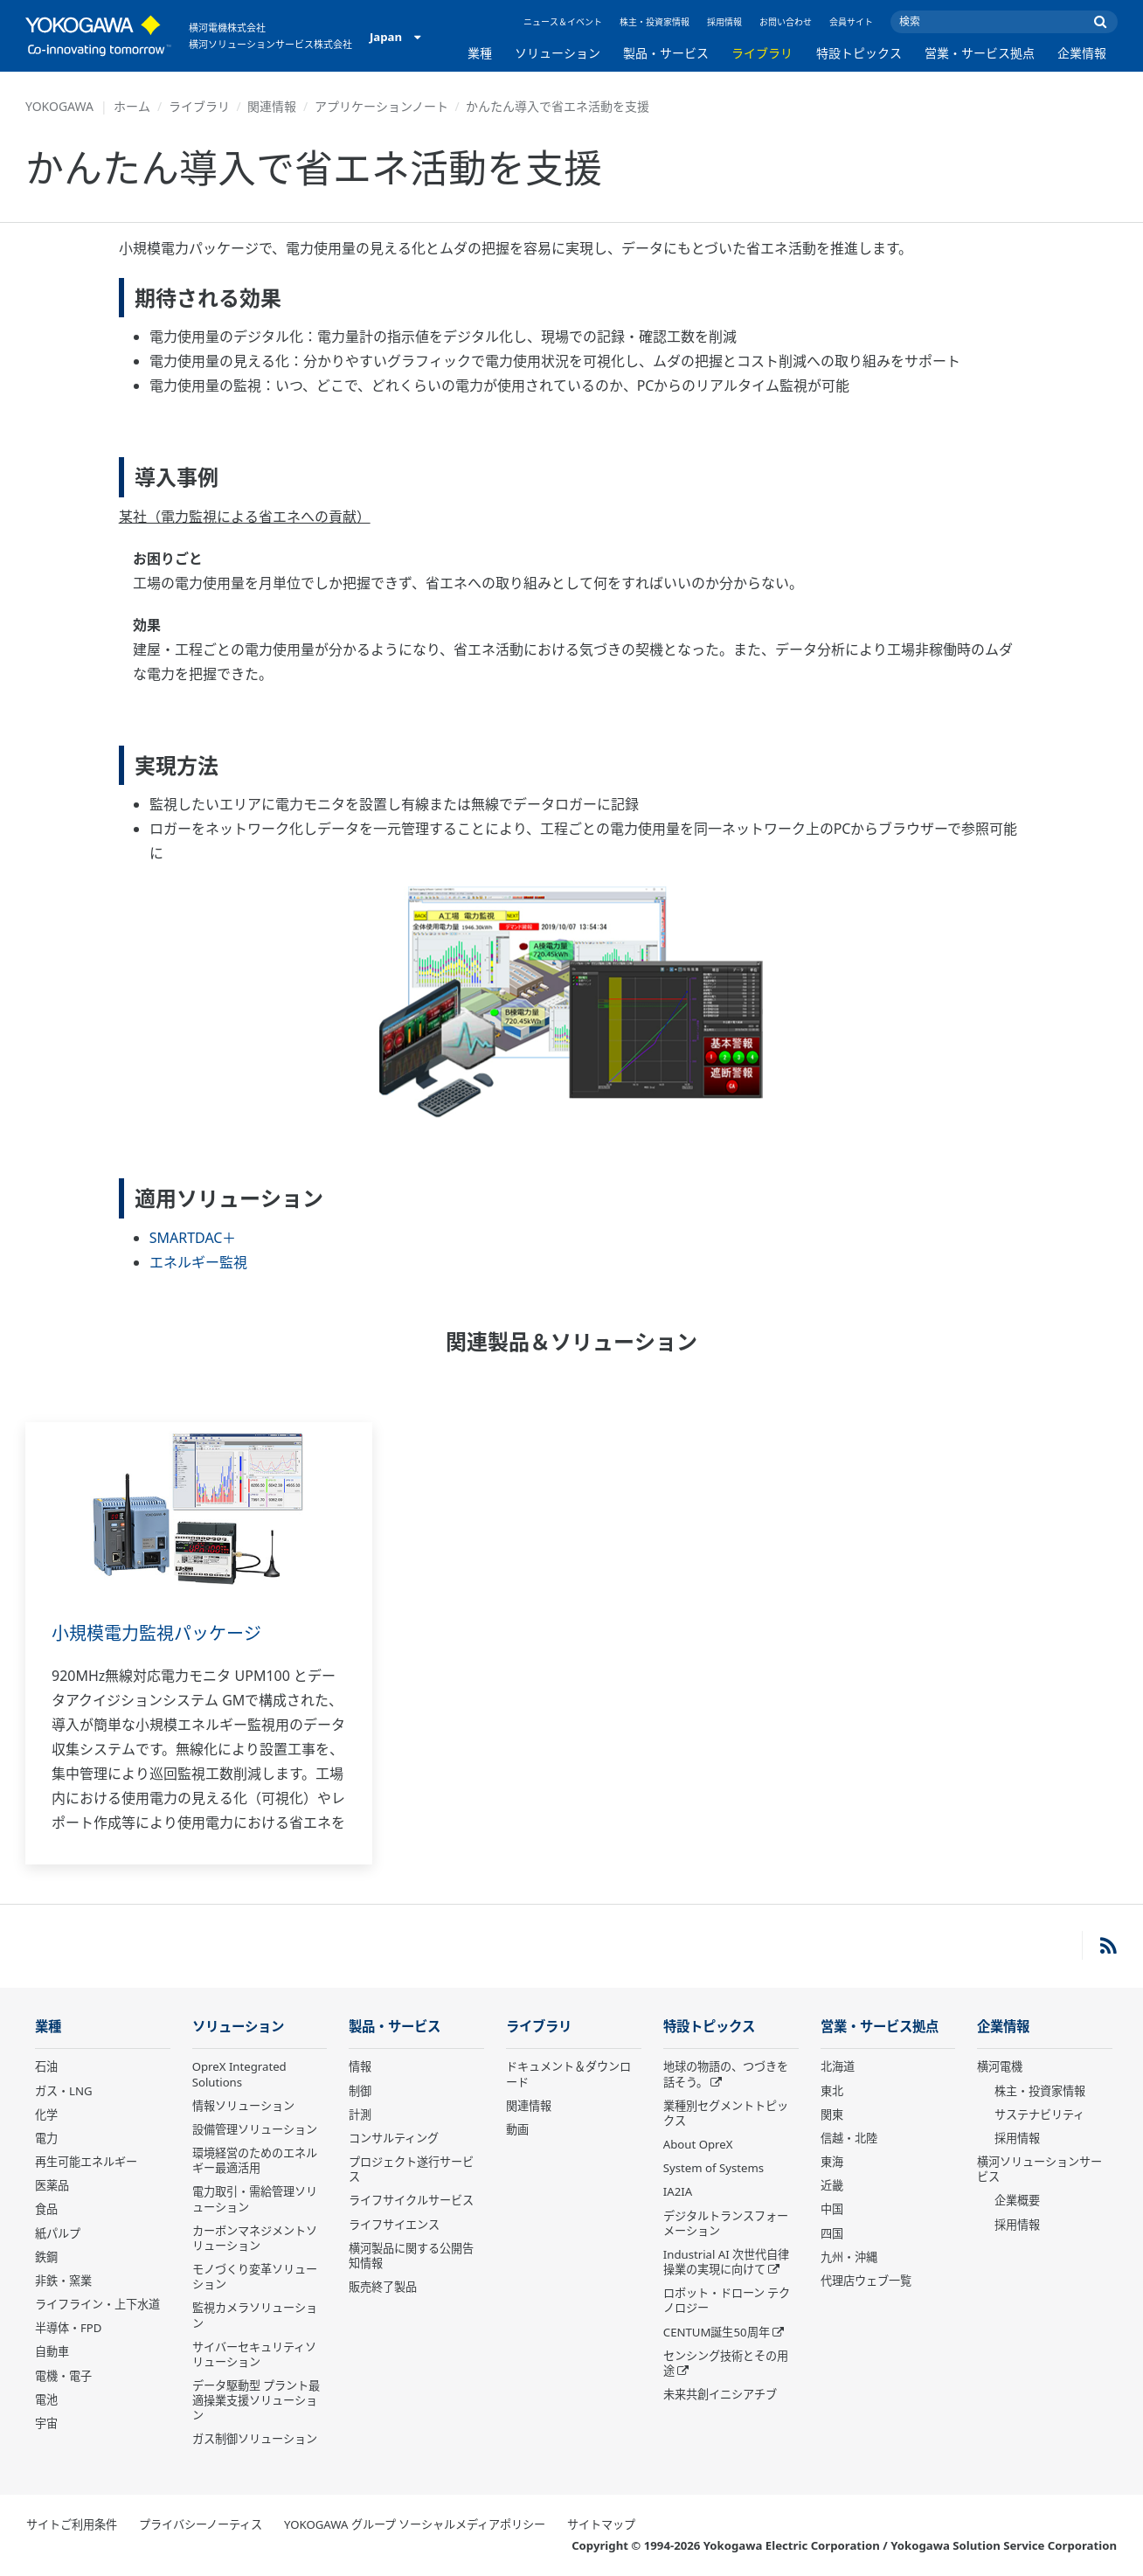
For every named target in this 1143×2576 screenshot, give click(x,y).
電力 (46, 2138)
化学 (46, 2114)
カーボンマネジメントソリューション (254, 2238)
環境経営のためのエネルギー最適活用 (254, 2160)
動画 (517, 2129)
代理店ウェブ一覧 (866, 2280)
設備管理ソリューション (254, 2129)
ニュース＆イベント (562, 22)
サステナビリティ (1039, 2114)
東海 (832, 2162)
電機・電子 (63, 2376)
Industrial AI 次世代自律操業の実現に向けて (726, 2261)
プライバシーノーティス (200, 2524)
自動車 (52, 2351)
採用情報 (724, 22)
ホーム (132, 106)
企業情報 (1081, 53)
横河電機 (999, 2066)
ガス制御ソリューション (254, 2439)
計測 (360, 2114)
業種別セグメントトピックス (725, 2113)
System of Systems (713, 2168)
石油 (46, 2066)
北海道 (838, 2066)
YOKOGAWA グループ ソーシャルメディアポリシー (414, 2524)
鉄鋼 (46, 2257)
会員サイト (851, 22)
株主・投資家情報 (654, 22)
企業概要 (1017, 2200)
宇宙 (46, 2423)
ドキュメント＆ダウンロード (568, 2074)
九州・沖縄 (849, 2257)
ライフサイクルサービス (411, 2200)
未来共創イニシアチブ (720, 2394)
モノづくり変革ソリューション (254, 2276)
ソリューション (557, 53)
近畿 (832, 2185)
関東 (832, 2114)
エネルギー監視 (198, 1262)
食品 (46, 2209)
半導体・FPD (68, 2328)
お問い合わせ (785, 22)
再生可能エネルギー (86, 2162)
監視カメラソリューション (254, 2315)
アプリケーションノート (381, 106)
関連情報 (271, 106)
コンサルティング (394, 2138)
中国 (832, 2209)
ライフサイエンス (394, 2224)
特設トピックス (859, 53)
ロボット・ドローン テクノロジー (726, 2300)
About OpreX (698, 2144)
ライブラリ (762, 53)
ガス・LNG (64, 2091)
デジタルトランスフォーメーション (725, 2223)
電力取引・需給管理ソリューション (254, 2199)
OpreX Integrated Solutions (239, 2074)
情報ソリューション (243, 2106)
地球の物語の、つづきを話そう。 (725, 2074)
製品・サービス (666, 53)
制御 (360, 2091)
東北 (832, 2091)
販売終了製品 (383, 2287)
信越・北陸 (849, 2138)
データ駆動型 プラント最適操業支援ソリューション (256, 2400)
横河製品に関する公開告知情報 (411, 2255)
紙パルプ (57, 2233)
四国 (832, 2233)
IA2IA (677, 2191)
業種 (480, 53)
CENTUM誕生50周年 (716, 2332)
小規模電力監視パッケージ (156, 1633)
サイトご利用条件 (71, 2524)
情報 (360, 2066)
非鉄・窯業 (63, 2280)
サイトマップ (601, 2524)
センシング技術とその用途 (725, 2363)
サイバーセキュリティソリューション (254, 2354)
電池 (46, 2399)
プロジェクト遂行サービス (411, 2169)
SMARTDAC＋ (193, 1237)
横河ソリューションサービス (1039, 2169)
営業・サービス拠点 (980, 53)
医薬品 (52, 2185)
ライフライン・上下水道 (97, 2304)
